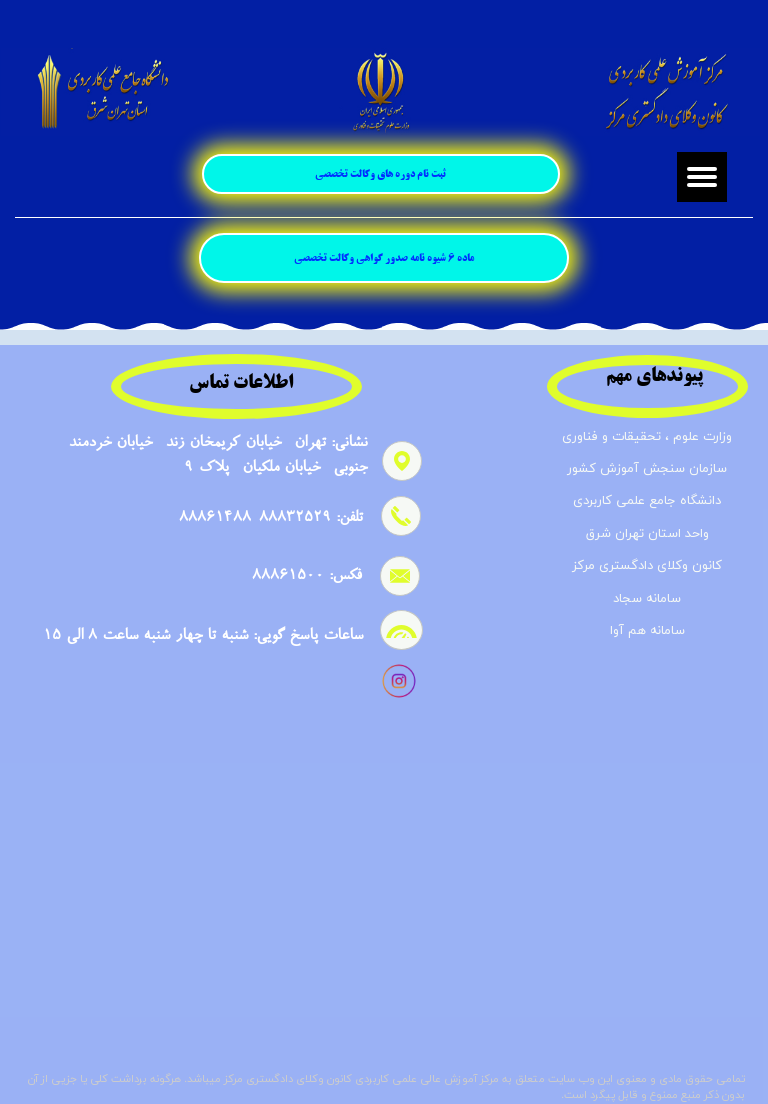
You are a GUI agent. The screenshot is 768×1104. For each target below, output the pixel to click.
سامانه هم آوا (647, 631)
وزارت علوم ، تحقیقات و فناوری (647, 437)
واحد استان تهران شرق (647, 534)
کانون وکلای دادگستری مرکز (647, 566)
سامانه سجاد (647, 599)
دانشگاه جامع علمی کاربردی (647, 501)
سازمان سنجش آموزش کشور (647, 469)
